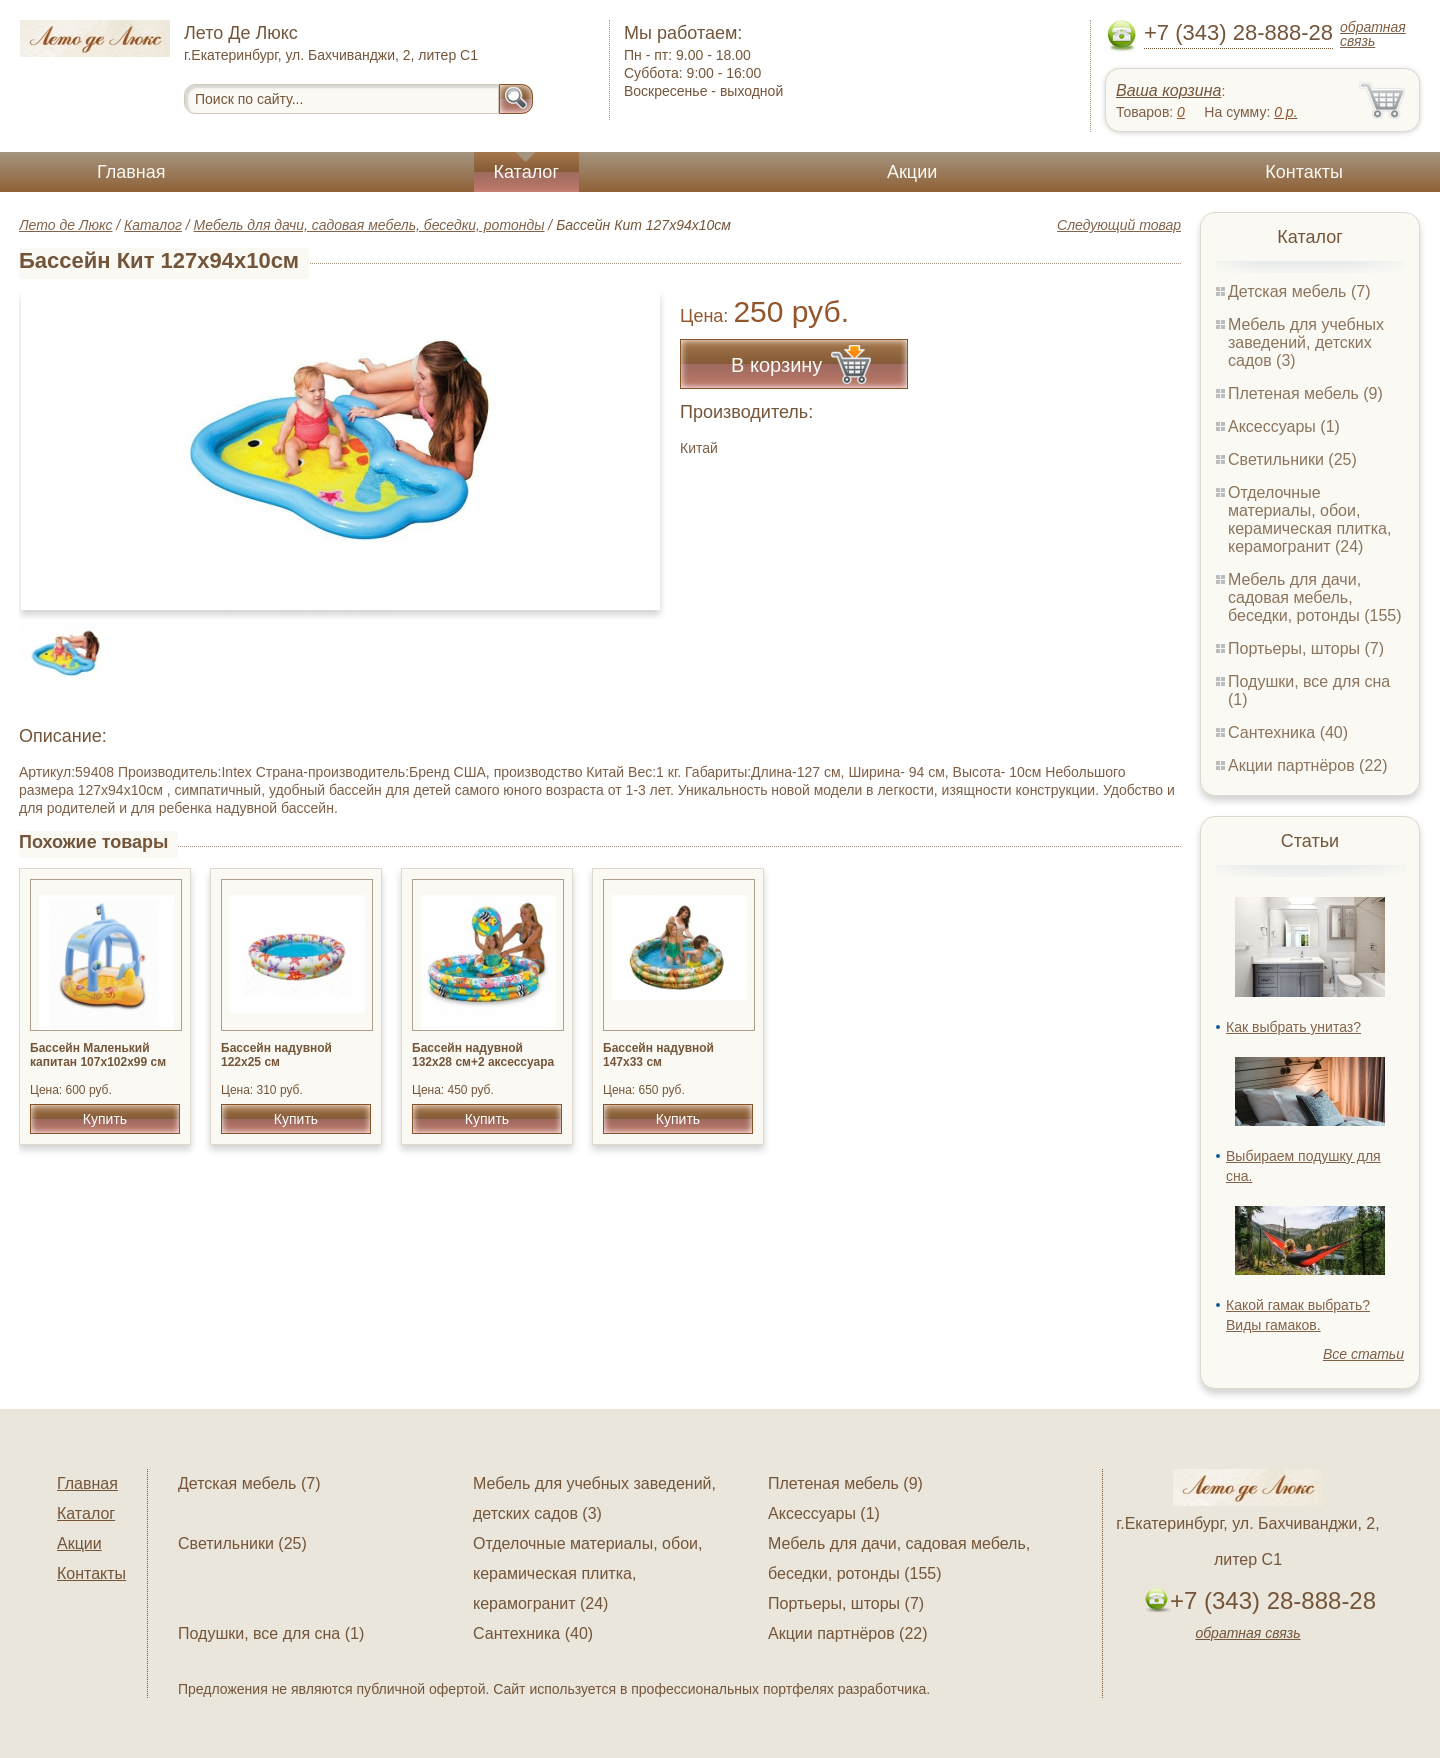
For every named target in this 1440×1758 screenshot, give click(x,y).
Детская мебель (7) (1299, 291)
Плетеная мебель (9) (1305, 393)
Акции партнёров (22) (1308, 765)
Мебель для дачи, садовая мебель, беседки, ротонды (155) (1315, 597)
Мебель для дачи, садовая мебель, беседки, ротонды (369, 225)
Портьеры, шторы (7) (1306, 648)
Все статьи (1363, 1354)
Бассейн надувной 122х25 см (276, 1055)
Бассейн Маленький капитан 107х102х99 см (98, 1055)
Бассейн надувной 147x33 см (658, 1055)
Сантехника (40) (1288, 732)
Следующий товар (1119, 225)
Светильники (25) (1292, 459)
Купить (105, 1119)
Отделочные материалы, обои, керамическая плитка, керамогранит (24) (1309, 519)
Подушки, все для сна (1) (271, 1633)
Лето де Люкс (65, 225)
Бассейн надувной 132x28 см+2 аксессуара (483, 1055)
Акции (912, 172)
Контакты (1304, 172)
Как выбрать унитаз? (1293, 1027)
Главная (131, 172)
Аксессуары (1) (1284, 426)
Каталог (526, 172)
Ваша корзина (1168, 90)
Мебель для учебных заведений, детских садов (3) (1306, 342)
